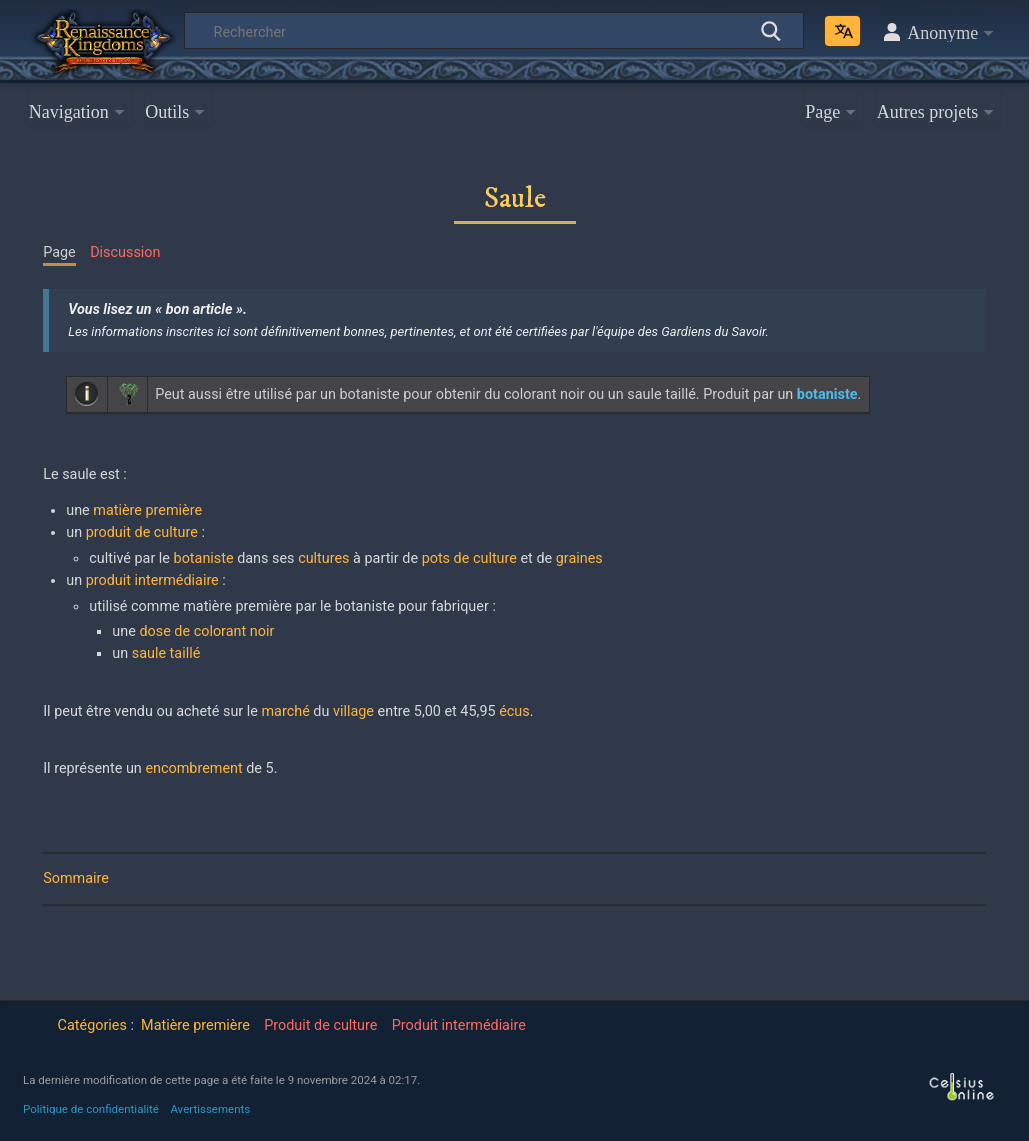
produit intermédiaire (152, 580)
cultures (323, 558)
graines (579, 558)
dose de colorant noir (206, 631)
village (353, 711)
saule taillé (166, 653)
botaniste (204, 558)
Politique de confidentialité (91, 1109)
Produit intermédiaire (459, 1025)
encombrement (193, 768)
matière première (147, 510)
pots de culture (469, 558)
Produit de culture (320, 1025)
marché (286, 711)
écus (514, 711)
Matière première (195, 1025)
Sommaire (76, 878)
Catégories (92, 1025)
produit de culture (142, 532)
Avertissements (210, 1109)
